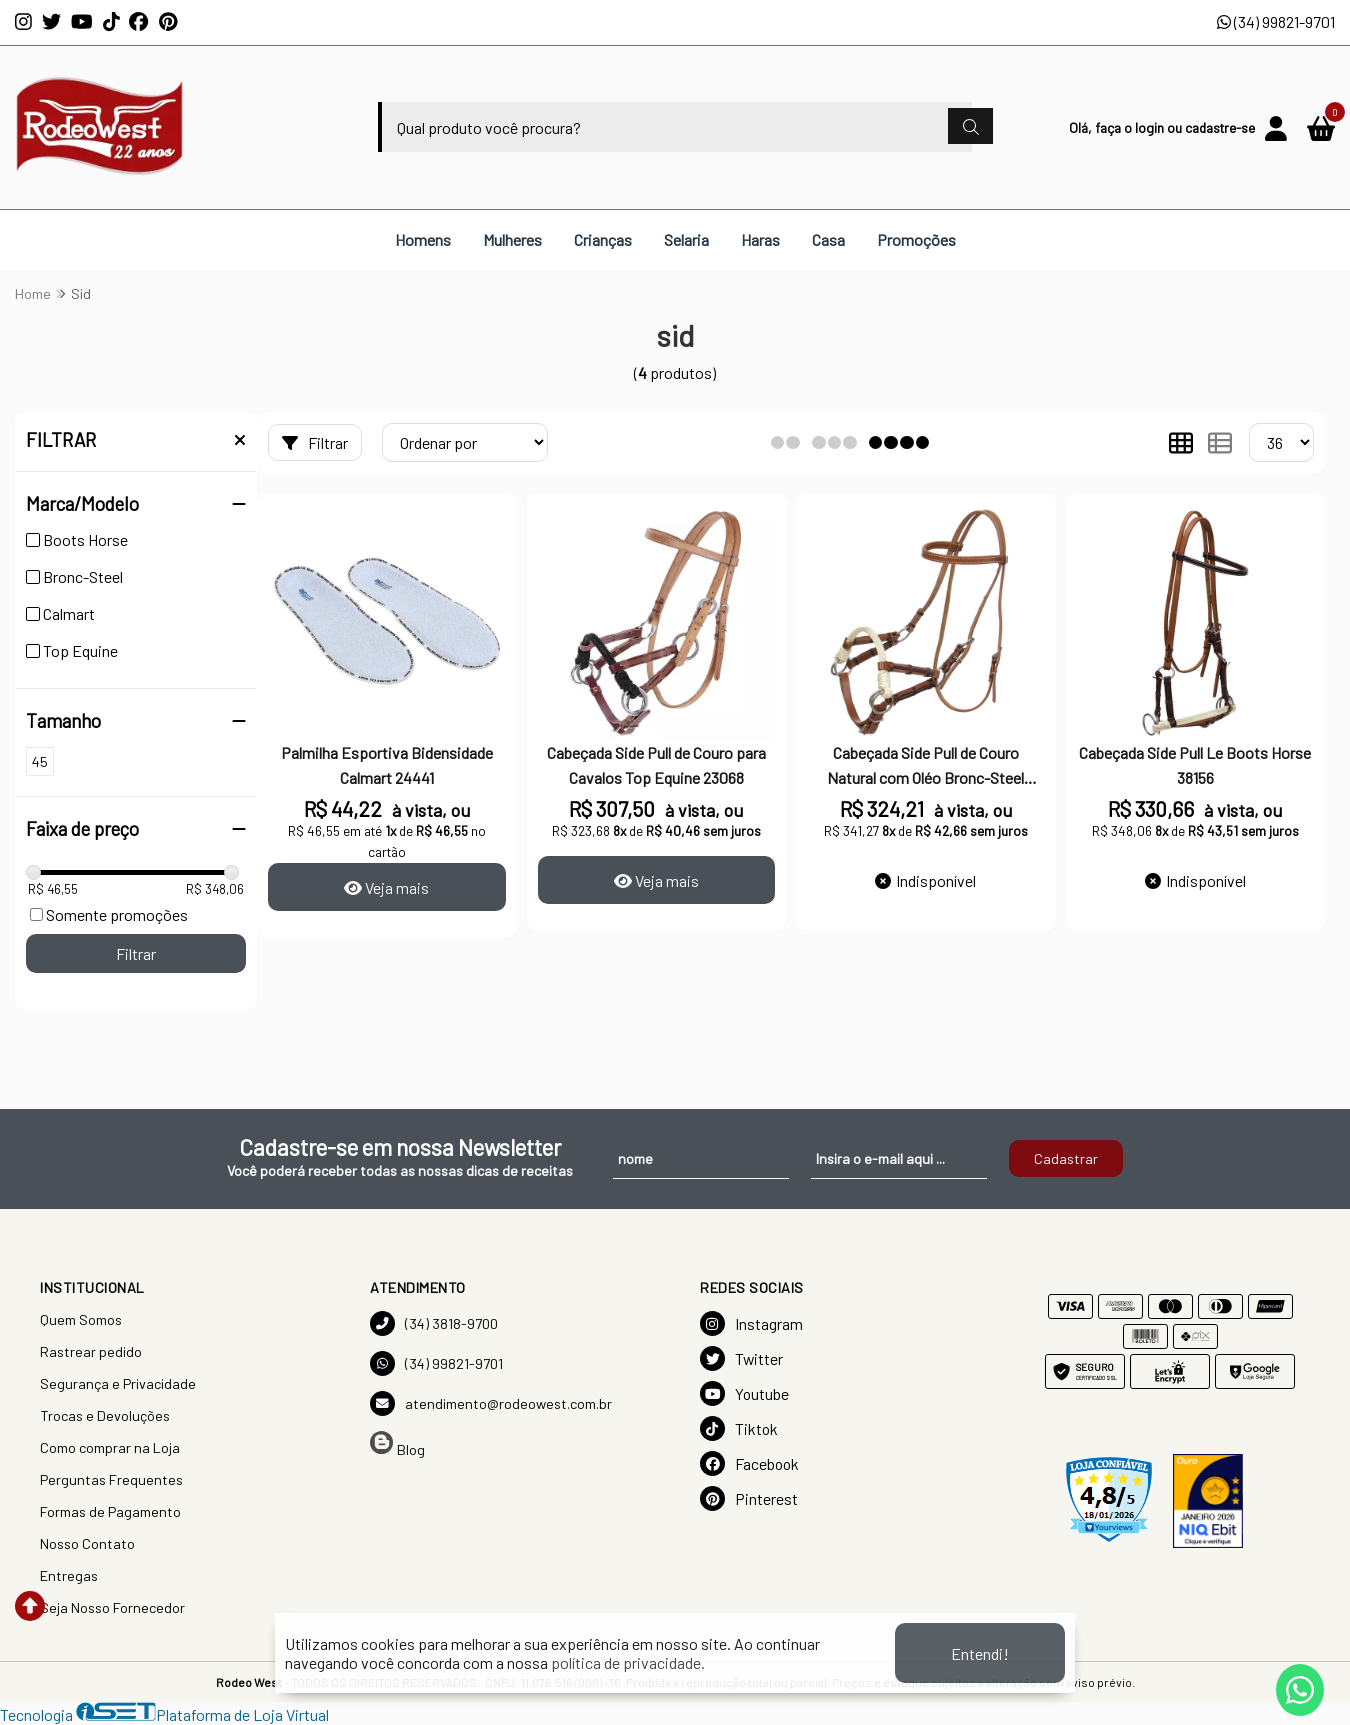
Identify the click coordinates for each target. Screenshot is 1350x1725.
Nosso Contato (87, 1543)
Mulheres (512, 239)
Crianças (603, 239)
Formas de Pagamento (110, 1511)
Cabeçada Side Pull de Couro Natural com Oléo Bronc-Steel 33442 (925, 767)
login (1151, 127)
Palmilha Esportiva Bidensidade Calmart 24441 (387, 764)
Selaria (686, 239)
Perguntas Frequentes (111, 1479)
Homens (423, 239)
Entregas (69, 1575)
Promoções (916, 239)
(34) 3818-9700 (434, 1323)
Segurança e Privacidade (118, 1383)
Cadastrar (1066, 1158)
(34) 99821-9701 (1276, 21)
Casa (828, 239)
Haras (760, 239)
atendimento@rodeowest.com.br (491, 1403)
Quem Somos (81, 1319)
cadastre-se (1220, 127)
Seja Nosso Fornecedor (112, 1607)
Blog (397, 1444)
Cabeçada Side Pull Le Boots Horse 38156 (1195, 764)
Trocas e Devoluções (105, 1415)
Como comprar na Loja (110, 1447)
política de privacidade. (628, 1662)
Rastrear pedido (91, 1351)
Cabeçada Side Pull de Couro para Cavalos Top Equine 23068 (656, 764)
